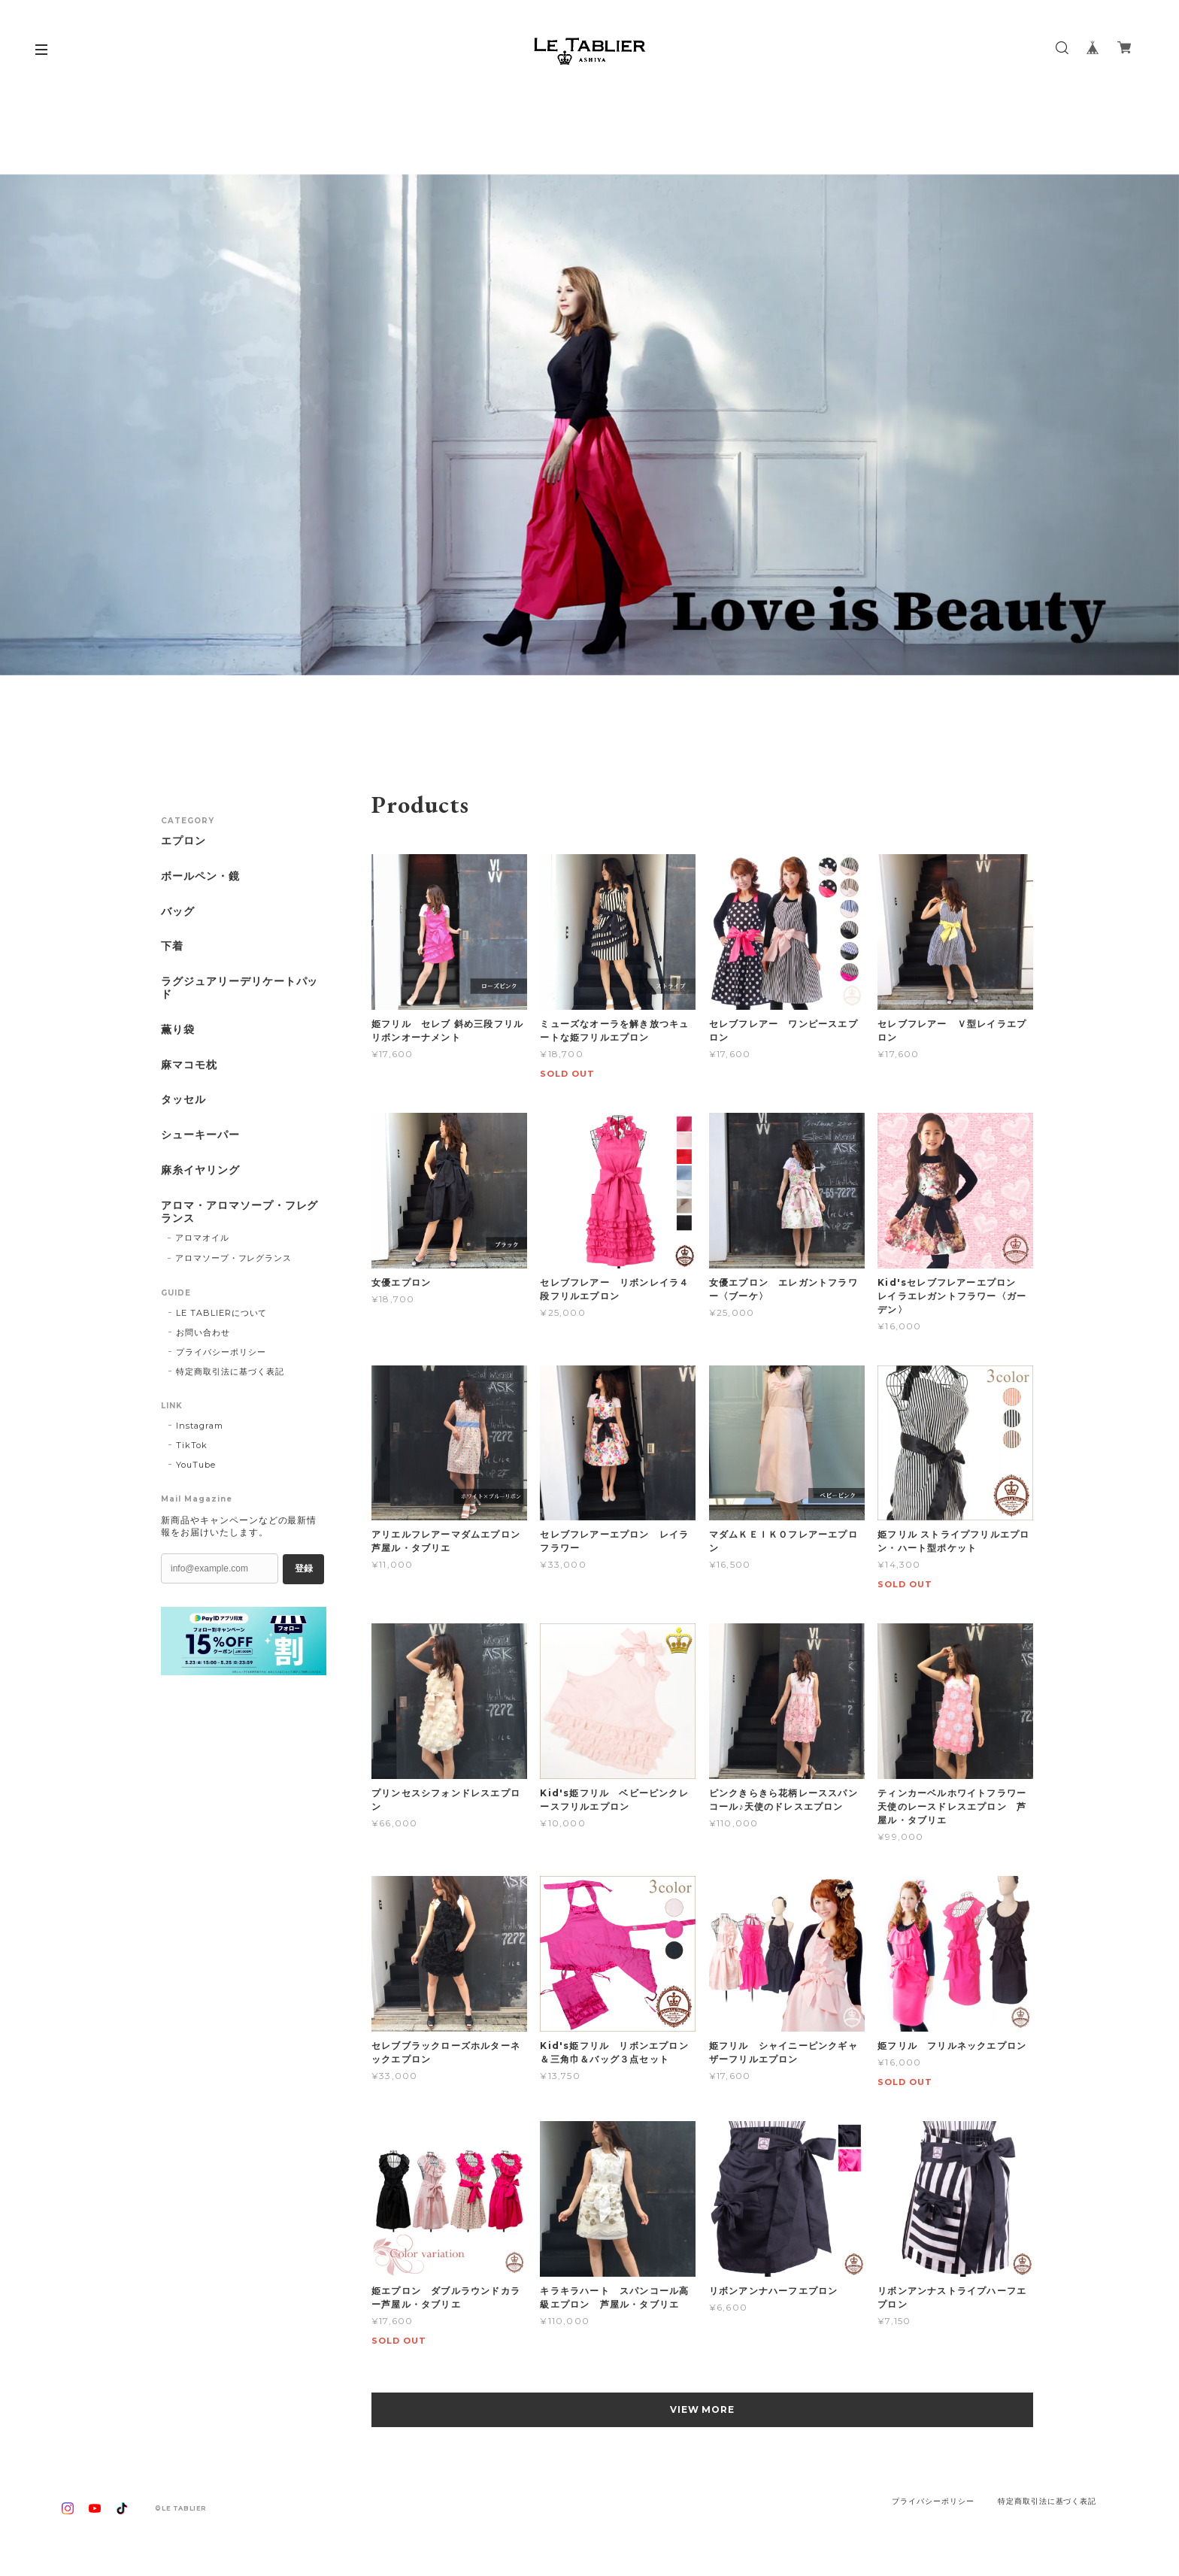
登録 (304, 1568)
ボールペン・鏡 (200, 876)
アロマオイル (202, 1237)
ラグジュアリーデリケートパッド (239, 988)
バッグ (178, 911)
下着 (172, 946)
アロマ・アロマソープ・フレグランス (239, 1212)
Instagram (199, 1425)
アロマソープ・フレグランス (233, 1258)
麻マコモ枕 (189, 1065)
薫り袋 (178, 1029)
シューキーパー (200, 1135)
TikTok (192, 1445)
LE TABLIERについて (221, 1313)
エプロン (183, 841)
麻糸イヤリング (200, 1170)
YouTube (196, 1464)
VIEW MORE (702, 2409)
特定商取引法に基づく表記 (230, 1371)
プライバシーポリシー (221, 1352)
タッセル (183, 1099)
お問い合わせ (203, 1332)
